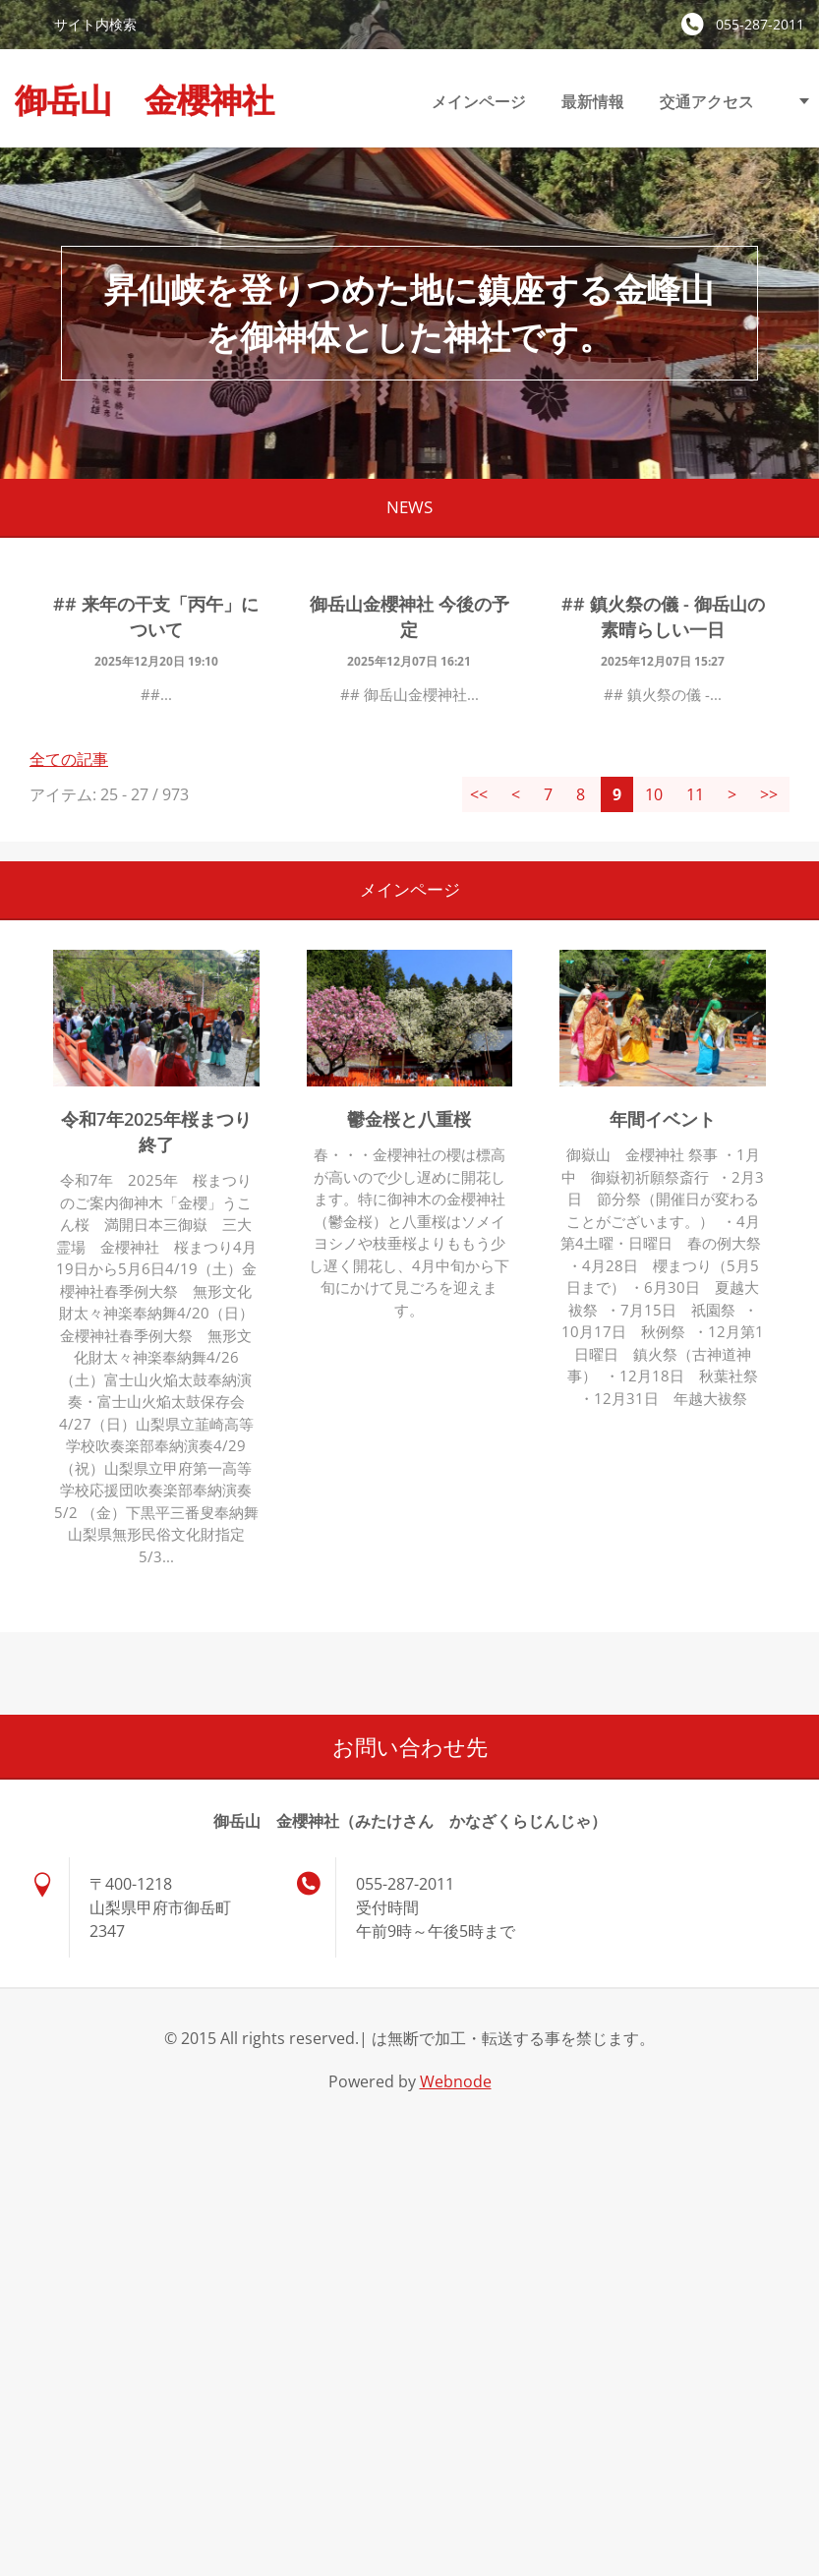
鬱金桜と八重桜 (409, 1119)
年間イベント (663, 1119)
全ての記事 (68, 759)
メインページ (479, 101)
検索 (26, 23)
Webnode (456, 2081)
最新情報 (592, 101)
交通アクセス (707, 101)
